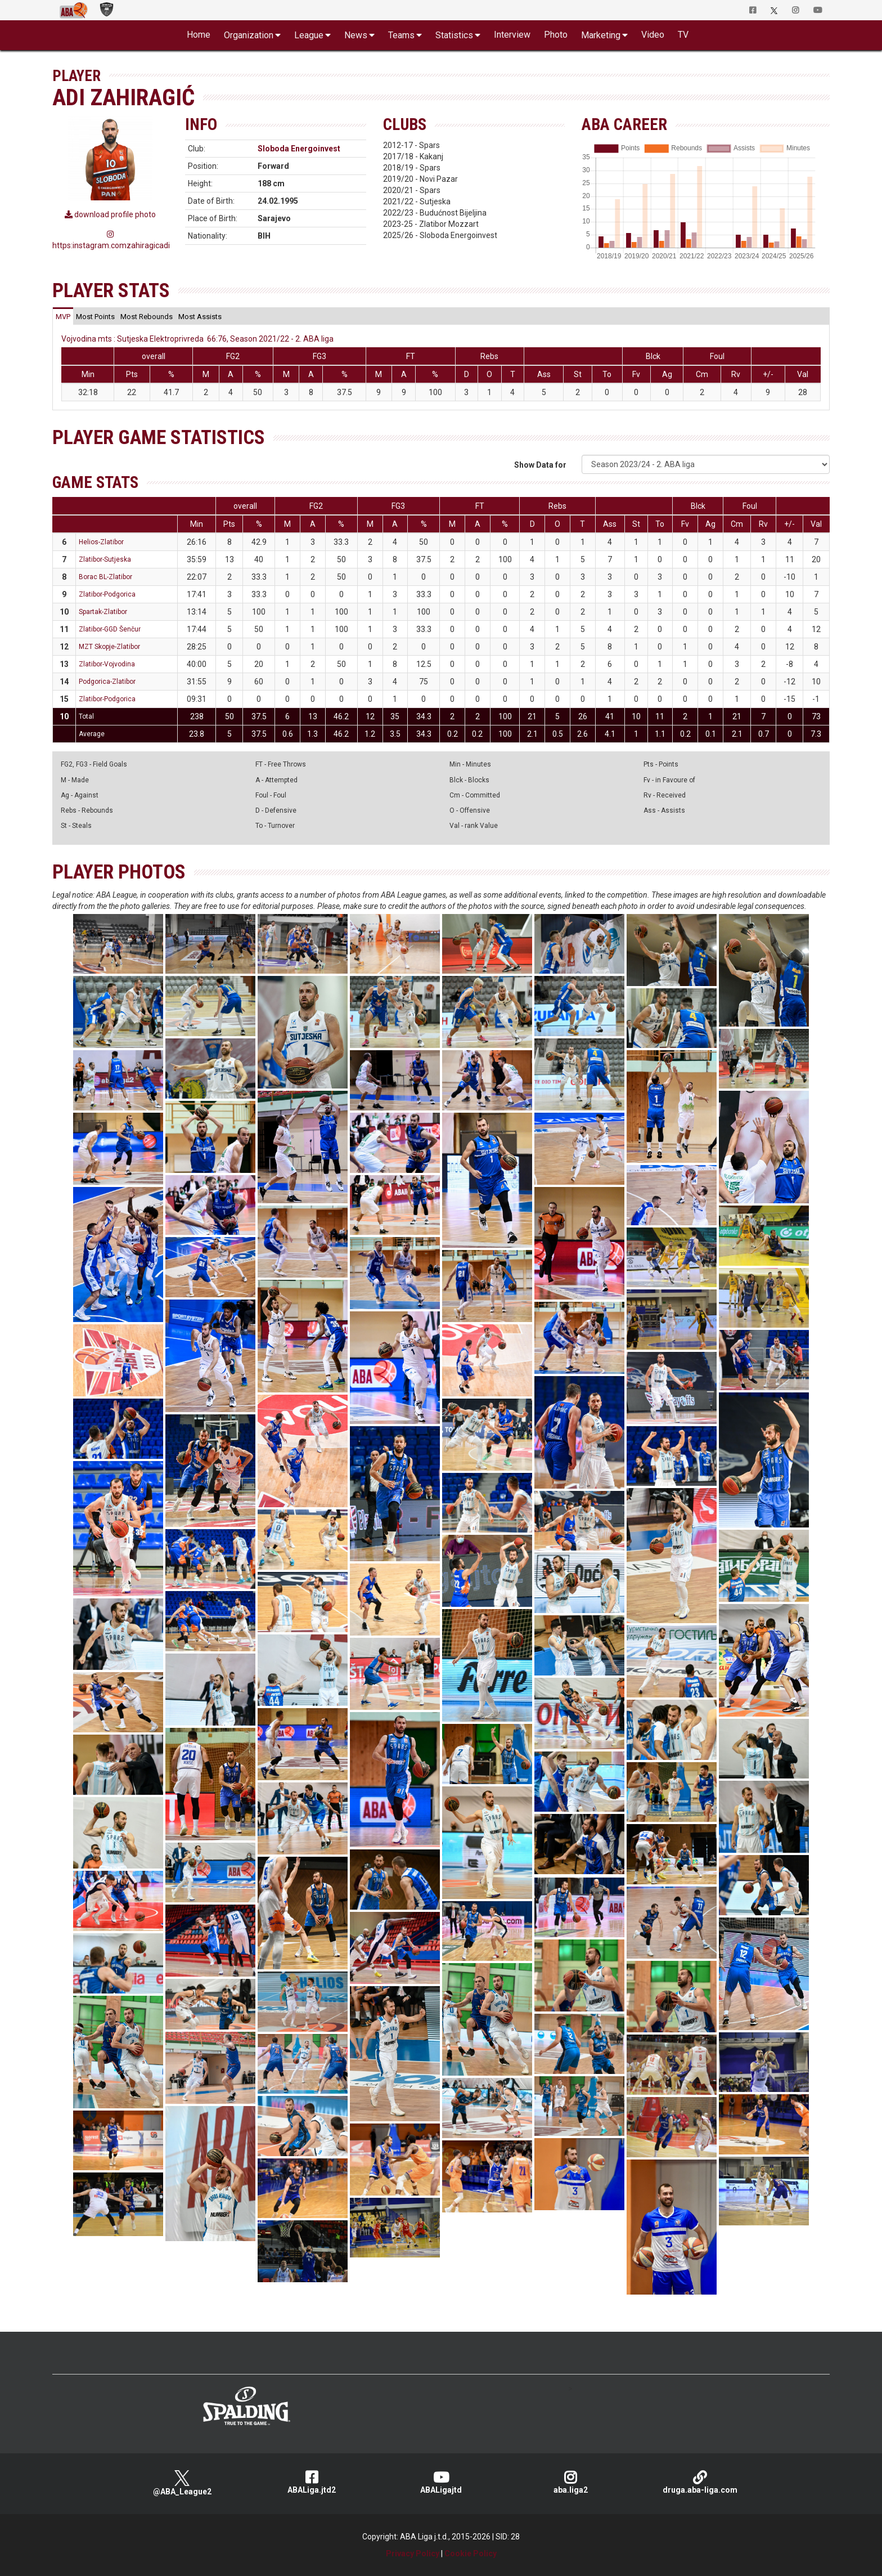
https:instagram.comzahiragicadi (110, 240)
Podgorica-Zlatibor (107, 682)
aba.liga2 (570, 2482)
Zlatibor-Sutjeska (105, 559)
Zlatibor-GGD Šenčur (110, 629)
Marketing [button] (600, 35)
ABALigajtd (441, 2482)
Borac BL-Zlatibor (105, 577)
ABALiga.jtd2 (311, 2482)
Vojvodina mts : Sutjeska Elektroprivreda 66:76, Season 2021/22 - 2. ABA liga (197, 338)
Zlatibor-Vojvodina (107, 664)
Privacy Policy (412, 2553)
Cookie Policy (470, 2553)
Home (198, 34)
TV (683, 34)
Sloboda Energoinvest (299, 148)
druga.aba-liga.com (700, 2482)
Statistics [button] (454, 35)
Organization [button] (248, 35)
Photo (556, 34)
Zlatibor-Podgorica (107, 594)
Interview (512, 34)
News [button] (355, 35)
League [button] (308, 35)
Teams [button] (401, 35)
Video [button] (652, 34)
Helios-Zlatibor (101, 542)
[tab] (63, 316)
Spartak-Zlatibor (103, 612)
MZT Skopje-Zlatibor (109, 647)
